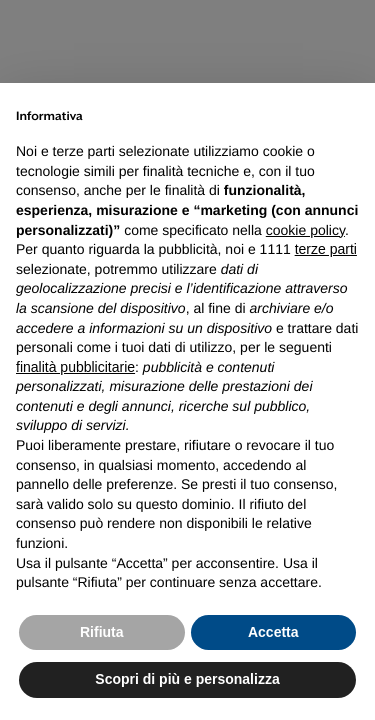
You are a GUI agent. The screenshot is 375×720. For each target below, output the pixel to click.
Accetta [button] (273, 632)
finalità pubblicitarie (75, 367)
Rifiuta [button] (102, 632)
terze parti (326, 249)
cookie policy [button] (305, 230)
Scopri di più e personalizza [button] (187, 679)
